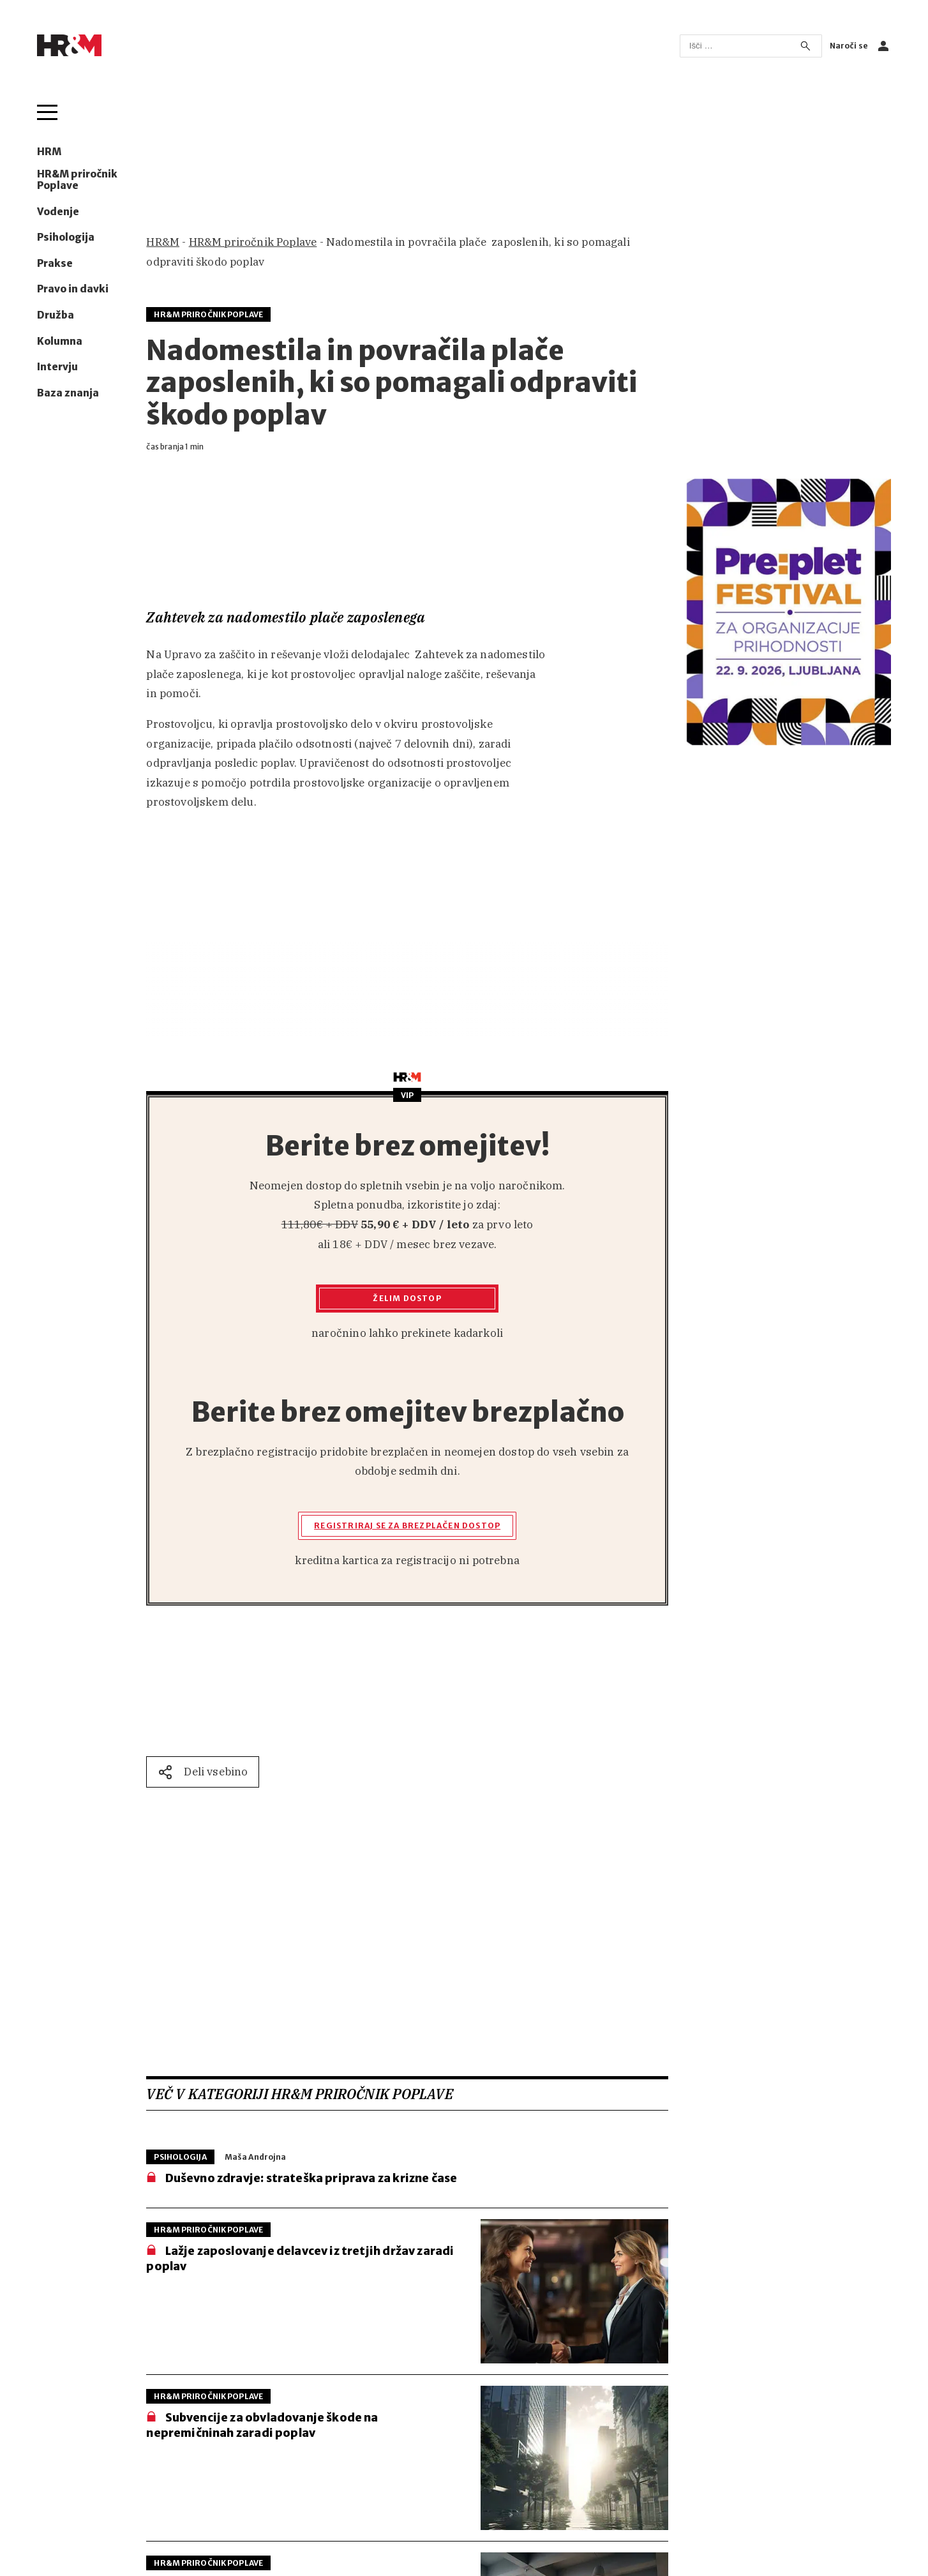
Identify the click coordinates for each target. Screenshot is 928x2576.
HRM (49, 152)
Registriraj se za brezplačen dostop (407, 1525)
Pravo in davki (73, 289)
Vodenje (58, 212)
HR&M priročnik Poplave (77, 180)
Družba (55, 315)
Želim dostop (407, 1298)
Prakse (55, 263)
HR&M (162, 242)
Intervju (57, 367)
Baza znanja (68, 393)
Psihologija (65, 237)
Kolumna (59, 341)
